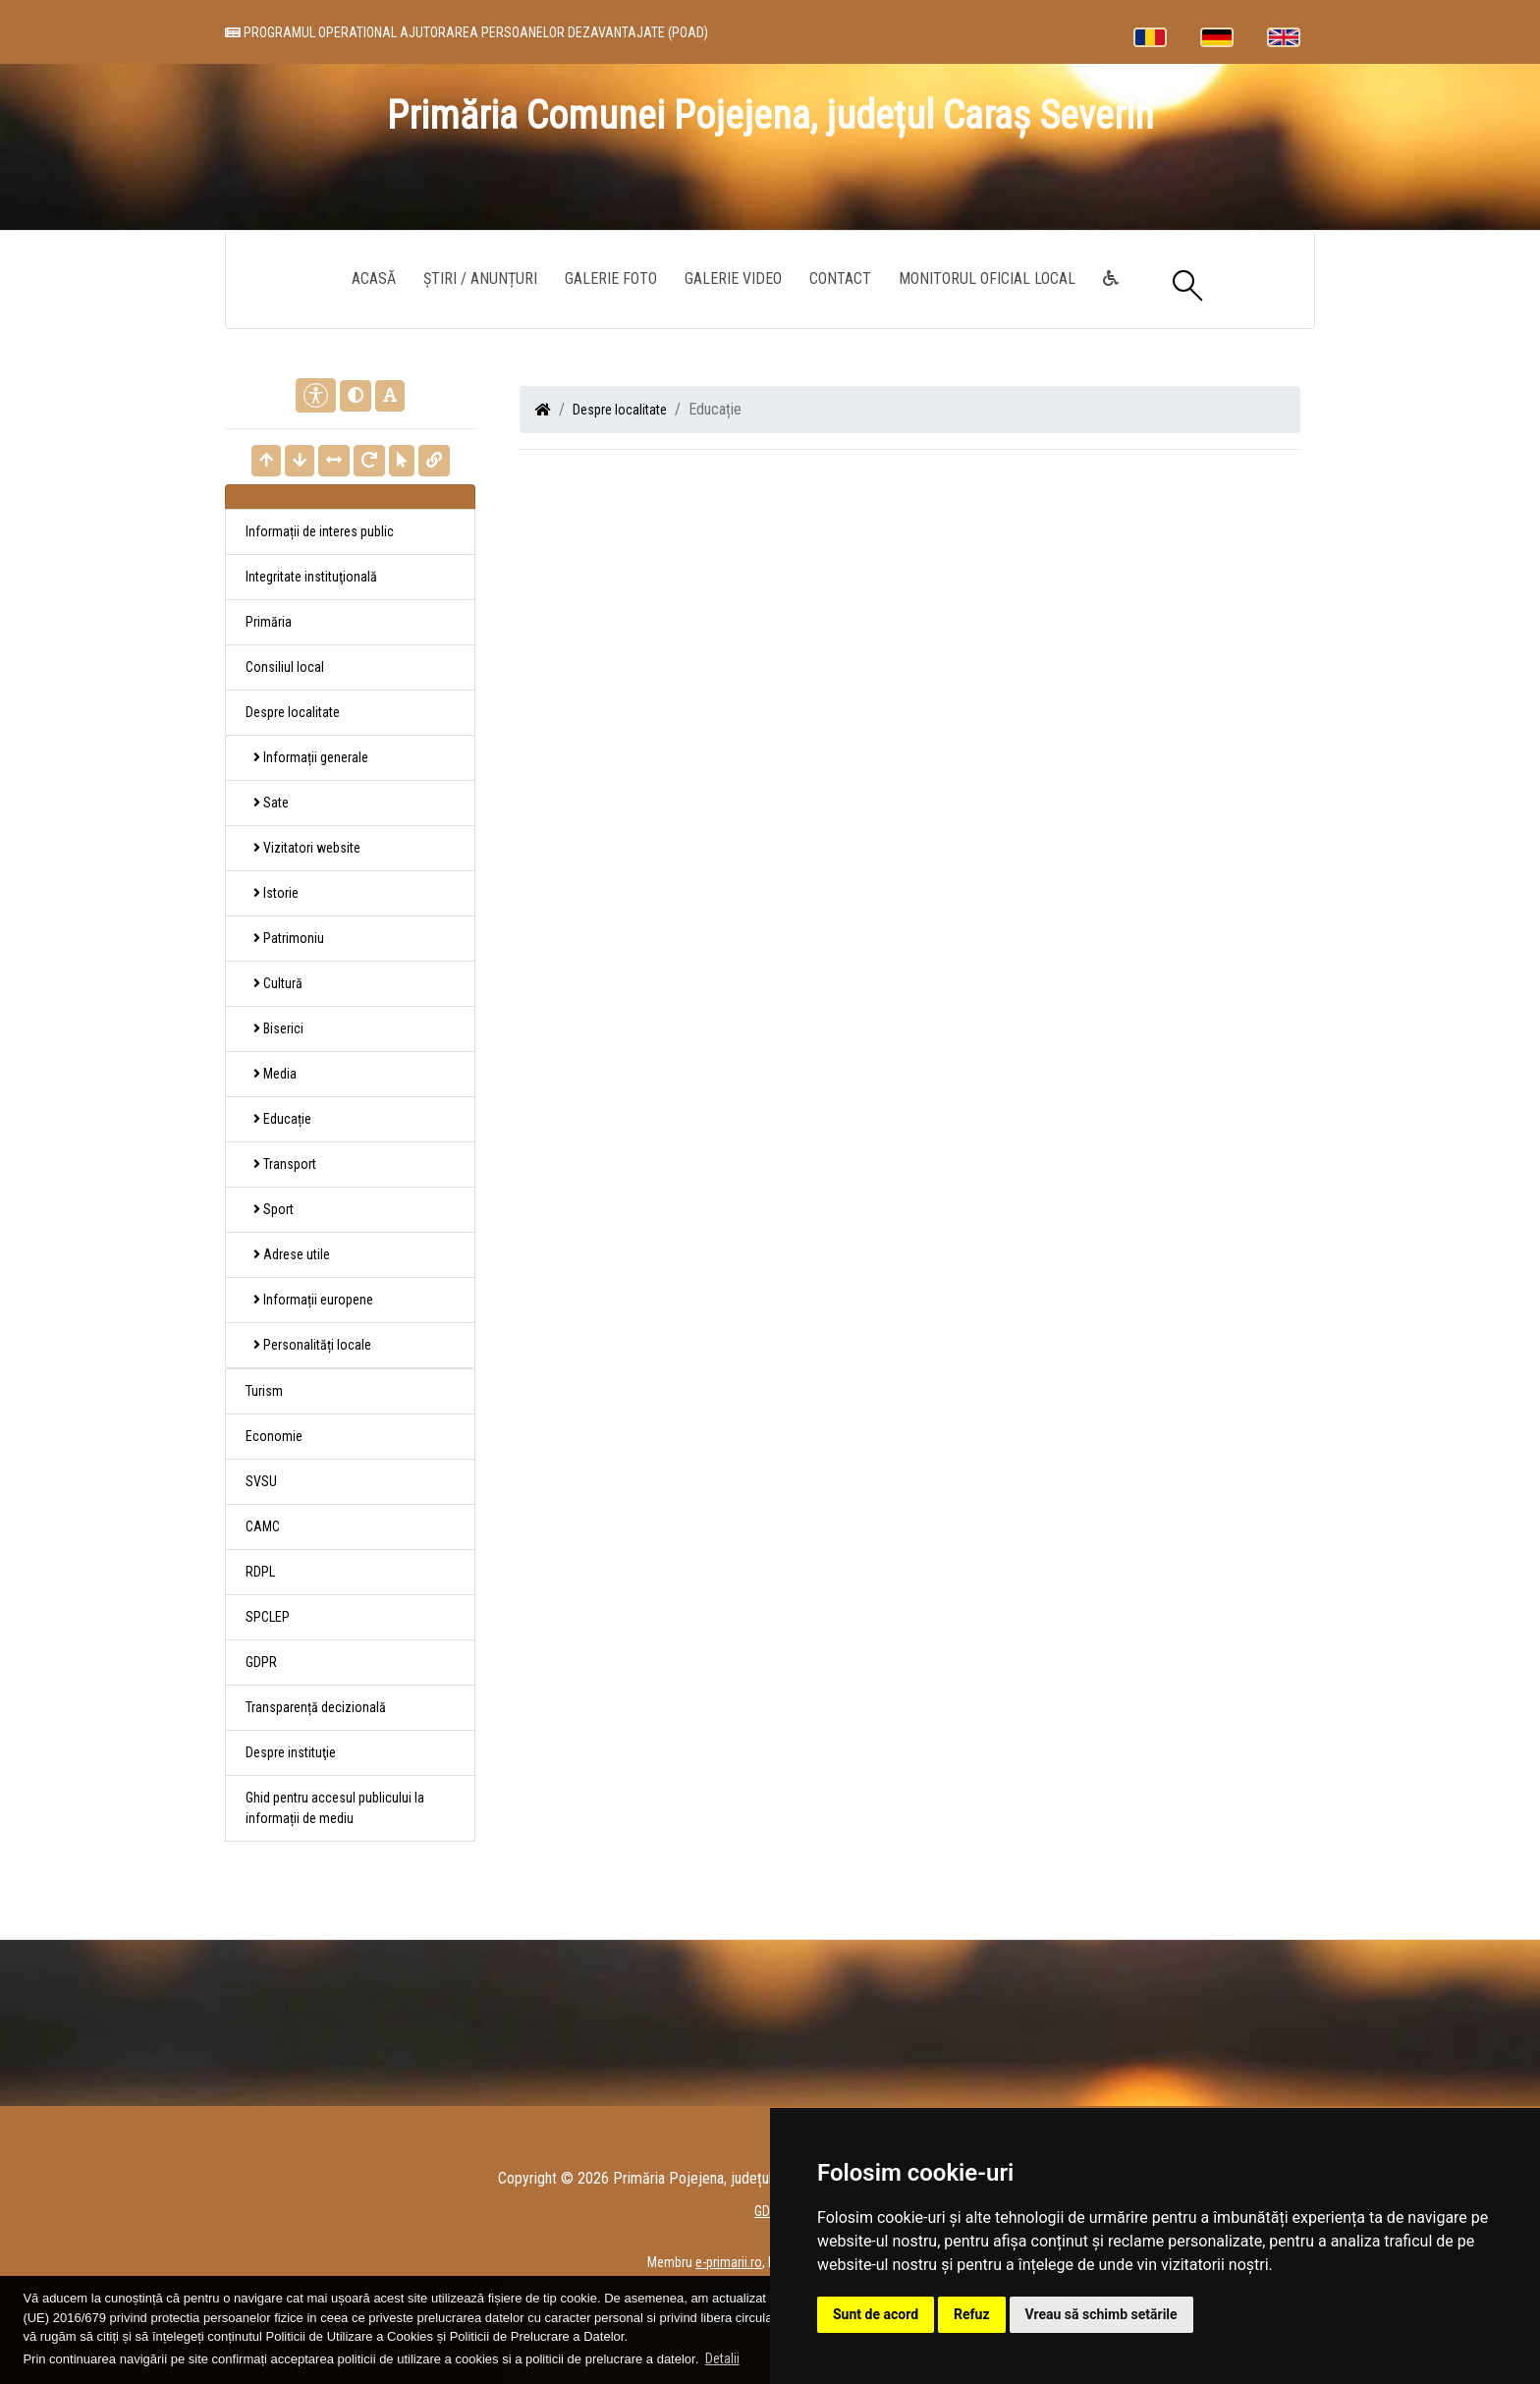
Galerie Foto (611, 278)
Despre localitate (620, 409)
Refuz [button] (972, 2314)
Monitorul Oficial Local (987, 278)
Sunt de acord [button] (875, 2314)
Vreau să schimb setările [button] (1101, 2314)
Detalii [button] (722, 2358)
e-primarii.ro (728, 2262)
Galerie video (733, 278)
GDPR (261, 1662)
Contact (840, 278)
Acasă (374, 278)
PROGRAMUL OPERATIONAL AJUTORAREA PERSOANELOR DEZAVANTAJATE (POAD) (466, 32)
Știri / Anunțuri (480, 278)
